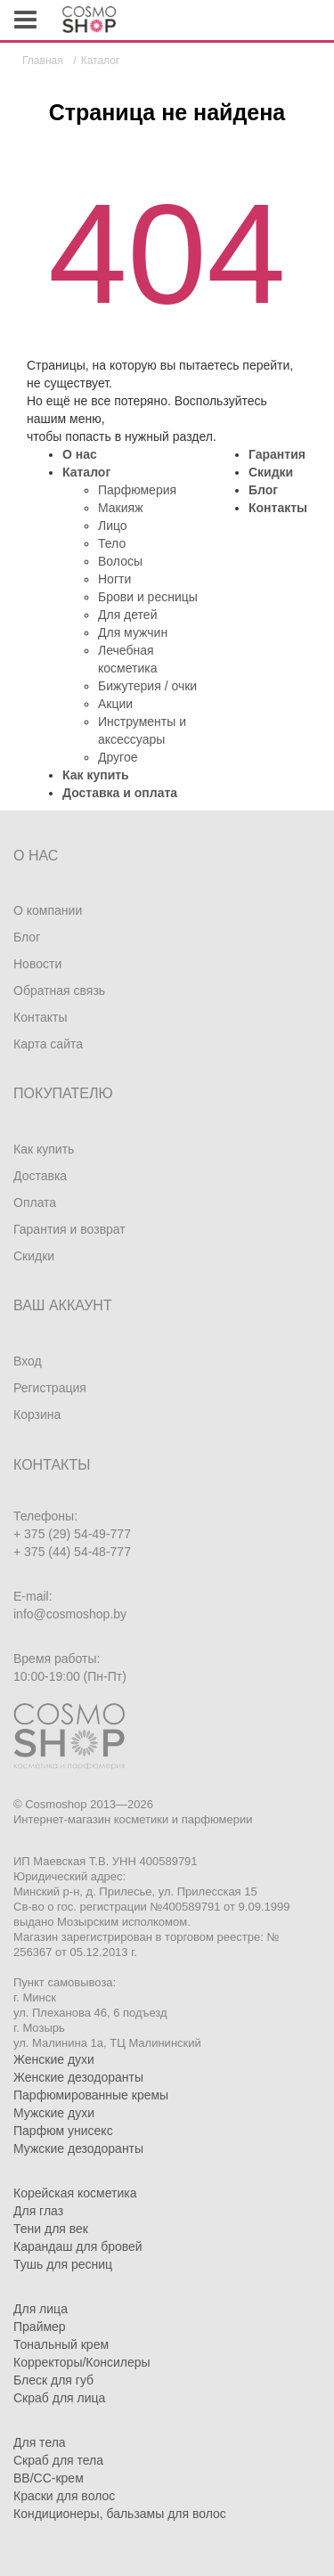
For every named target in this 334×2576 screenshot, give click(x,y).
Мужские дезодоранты (78, 2148)
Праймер (39, 2326)
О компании (47, 910)
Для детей (127, 614)
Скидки (270, 472)
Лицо (112, 525)
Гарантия (276, 454)
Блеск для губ (53, 2380)
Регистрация (49, 1388)
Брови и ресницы (148, 597)
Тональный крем (61, 2344)
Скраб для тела (58, 2460)
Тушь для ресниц (62, 2264)
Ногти (114, 579)
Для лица (40, 2309)
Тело (112, 543)
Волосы (120, 561)
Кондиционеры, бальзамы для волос (119, 2514)
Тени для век (50, 2228)
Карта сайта (48, 1044)
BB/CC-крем (48, 2478)
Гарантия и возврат (69, 1229)
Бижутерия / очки (147, 686)
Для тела (39, 2442)
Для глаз (38, 2211)
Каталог (86, 472)
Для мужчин (132, 632)
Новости (37, 964)
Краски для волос (64, 2496)
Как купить (95, 775)
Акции (115, 704)
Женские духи (53, 2059)
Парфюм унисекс (63, 2131)
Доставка (40, 1176)
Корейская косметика (75, 2193)
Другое (117, 757)
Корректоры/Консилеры (82, 2362)
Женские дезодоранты (78, 2077)
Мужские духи (53, 2113)
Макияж (120, 508)
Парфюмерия (137, 490)
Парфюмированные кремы (90, 2095)
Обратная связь (59, 990)
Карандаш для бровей (78, 2246)
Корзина (37, 1414)
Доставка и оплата (119, 793)
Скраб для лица (59, 2398)
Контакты (277, 508)
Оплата (34, 1202)
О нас (79, 454)
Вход (27, 1361)
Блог (263, 490)
